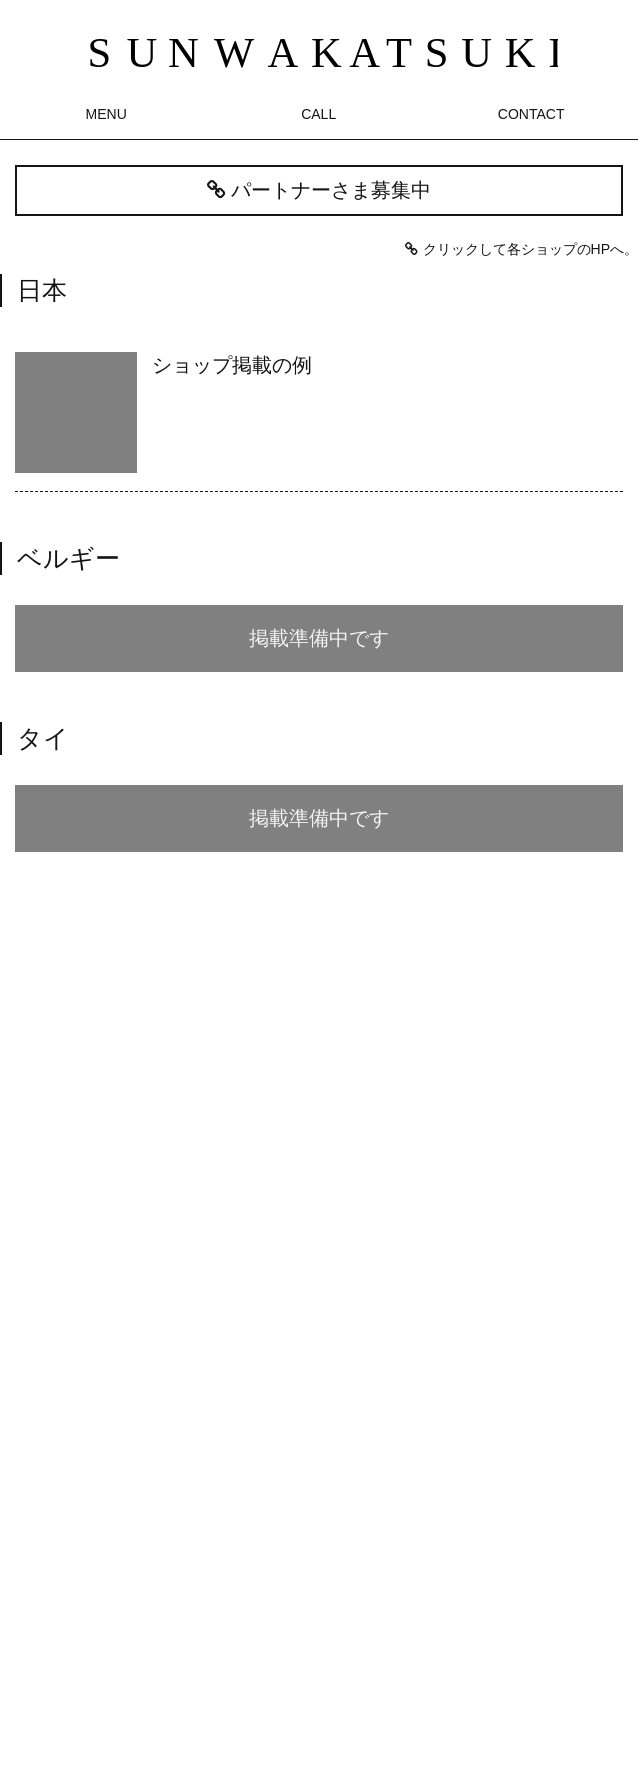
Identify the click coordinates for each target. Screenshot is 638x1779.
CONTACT (531, 114)
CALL (318, 114)
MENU (106, 114)
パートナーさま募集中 (319, 190)
